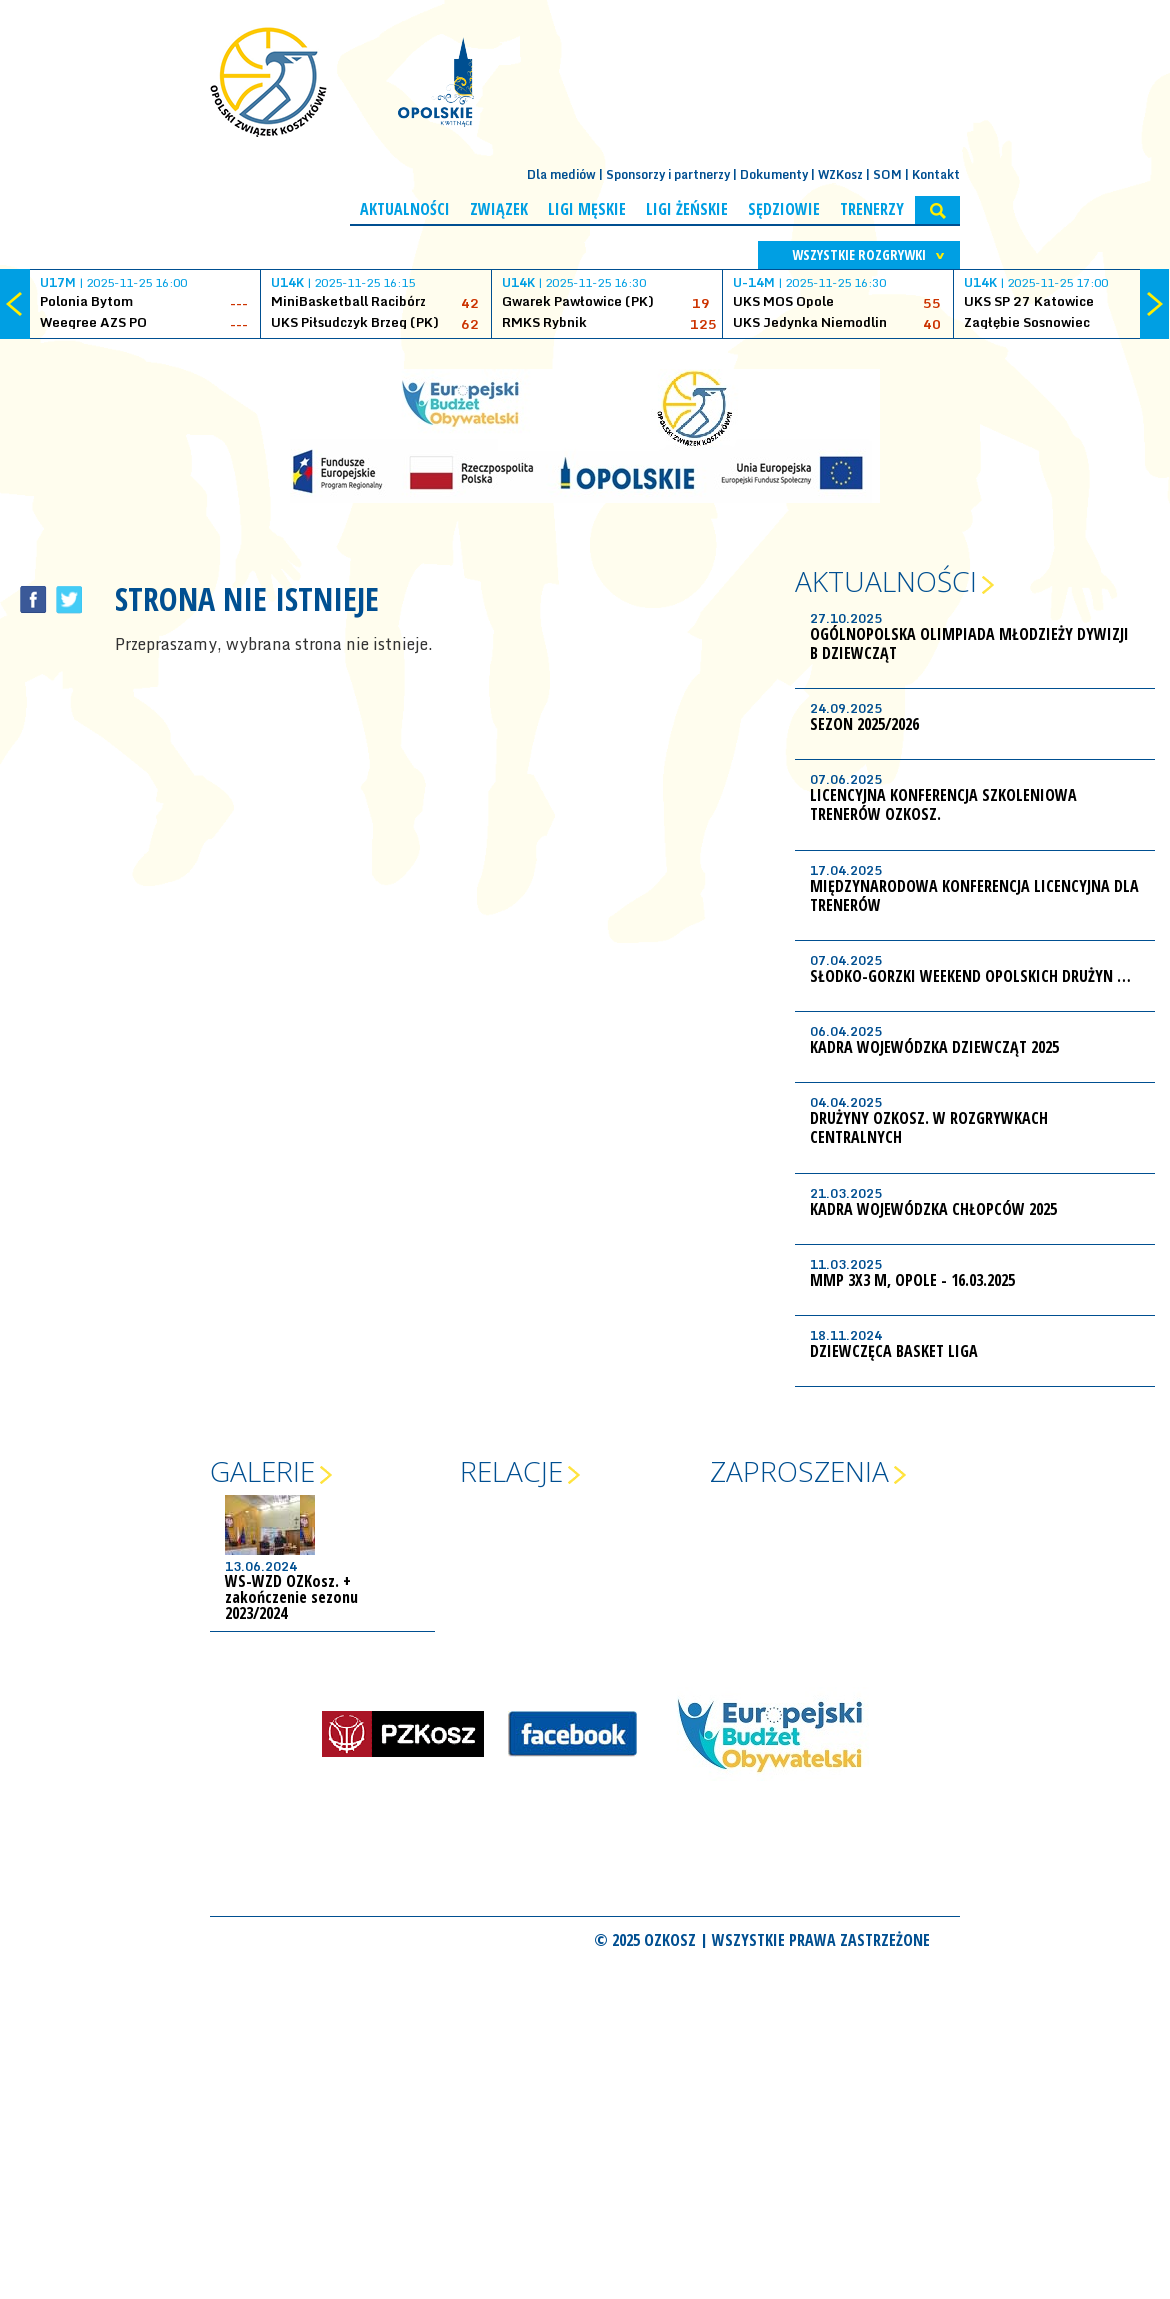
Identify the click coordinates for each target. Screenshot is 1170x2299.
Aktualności (405, 209)
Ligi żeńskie (687, 209)
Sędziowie (784, 209)
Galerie (262, 1471)
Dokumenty (774, 174)
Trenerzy (872, 209)
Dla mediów (561, 174)
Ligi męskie (587, 209)
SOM (887, 174)
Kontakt (936, 174)
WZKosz (840, 174)
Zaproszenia (799, 1471)
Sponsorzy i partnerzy (668, 174)
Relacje (511, 1471)
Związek (499, 209)
